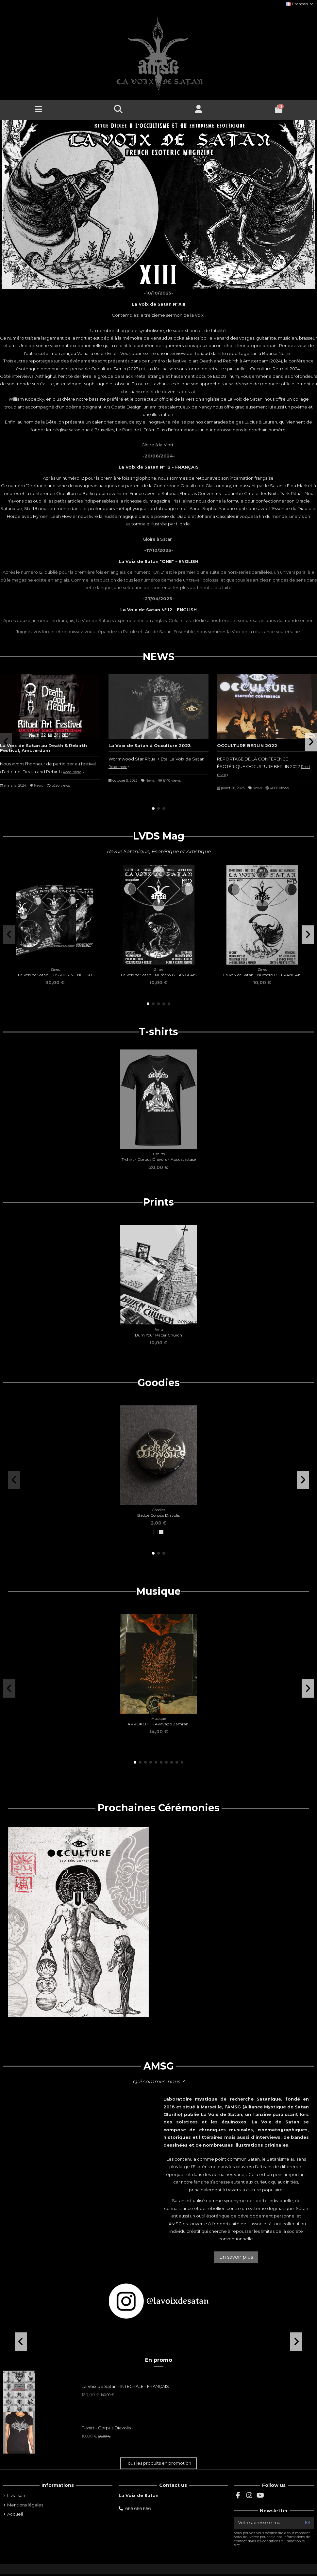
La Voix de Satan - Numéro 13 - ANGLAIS (158, 974)
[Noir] (155, 1532)
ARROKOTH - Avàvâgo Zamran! (158, 1723)
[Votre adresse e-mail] (267, 2523)
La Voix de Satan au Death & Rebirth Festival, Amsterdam (43, 748)
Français (300, 3)
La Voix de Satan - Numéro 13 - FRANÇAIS (262, 974)
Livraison (16, 2495)
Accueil (15, 2514)
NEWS (159, 657)
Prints (158, 1202)
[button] (153, 808)
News (38, 785)
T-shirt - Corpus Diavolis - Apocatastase (159, 1159)
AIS (195, 467)
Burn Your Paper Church (158, 1335)
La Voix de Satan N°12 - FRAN (153, 467)
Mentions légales (25, 2504)
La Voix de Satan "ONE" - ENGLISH (158, 561)
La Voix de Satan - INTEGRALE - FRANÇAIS (125, 2386)
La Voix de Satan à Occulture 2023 (149, 745)
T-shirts (158, 1032)
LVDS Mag (158, 836)
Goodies (159, 1383)
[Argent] (161, 1532)
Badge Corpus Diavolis (158, 1515)
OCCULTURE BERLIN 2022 (247, 745)
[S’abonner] (307, 2523)
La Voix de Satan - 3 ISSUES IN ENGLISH (55, 974)
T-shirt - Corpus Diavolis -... (109, 2427)
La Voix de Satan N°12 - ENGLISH (158, 609)
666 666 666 (138, 2508)
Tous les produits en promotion (158, 2463)
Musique (158, 1591)
